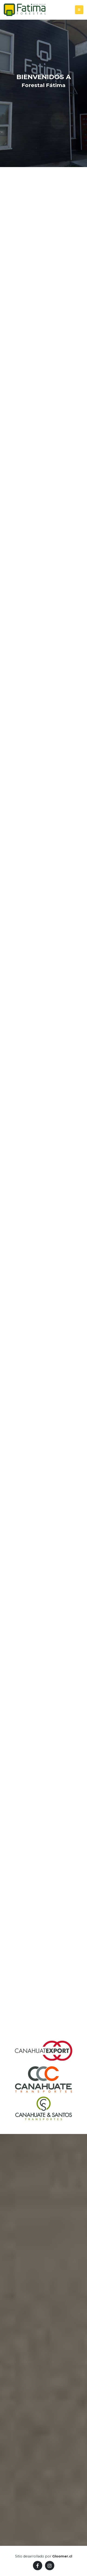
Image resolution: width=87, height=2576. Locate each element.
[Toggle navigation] (79, 9)
